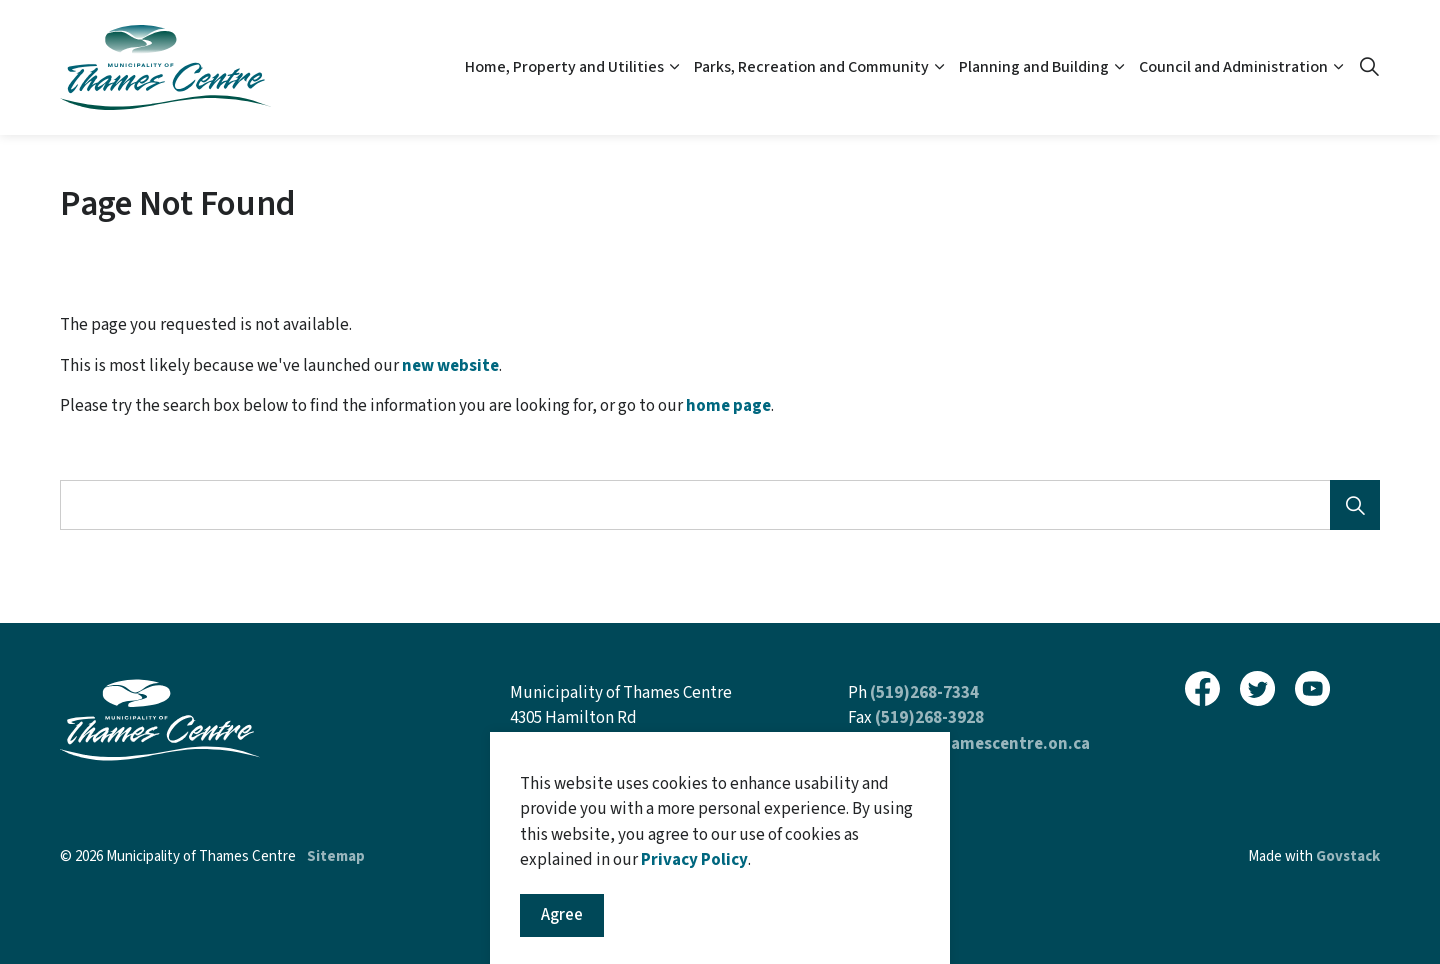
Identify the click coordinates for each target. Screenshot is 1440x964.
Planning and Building (1034, 67)
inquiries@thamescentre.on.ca (969, 744)
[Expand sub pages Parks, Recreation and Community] (939, 67)
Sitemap (336, 856)
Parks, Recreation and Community (811, 67)
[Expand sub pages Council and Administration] (1338, 67)
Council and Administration (1233, 67)
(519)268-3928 (929, 718)
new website (450, 366)
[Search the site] (720, 505)
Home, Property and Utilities (564, 67)
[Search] (1355, 505)
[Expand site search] (1369, 68)
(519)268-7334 (924, 693)
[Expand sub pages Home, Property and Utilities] (674, 67)
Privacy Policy (694, 945)
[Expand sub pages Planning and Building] (1119, 67)
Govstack (1348, 856)
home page (728, 406)
